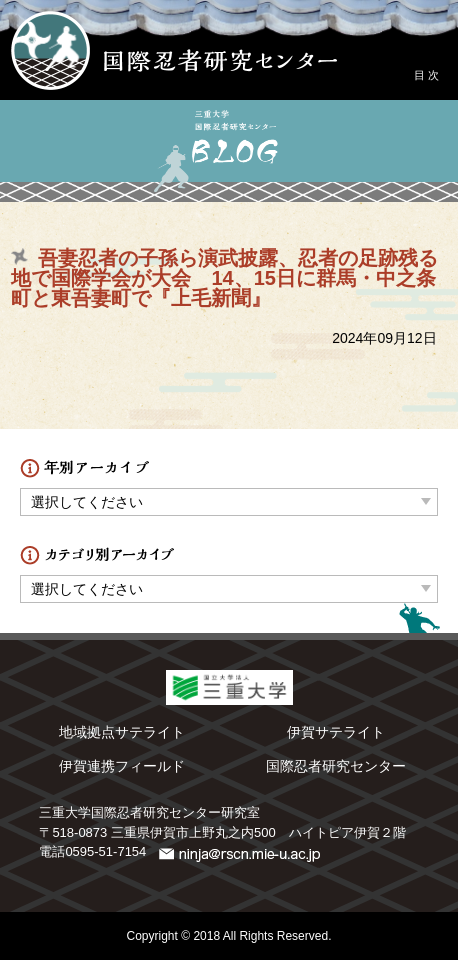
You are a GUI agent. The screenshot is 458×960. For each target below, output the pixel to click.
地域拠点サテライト (122, 732)
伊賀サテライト (336, 732)
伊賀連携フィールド (122, 766)
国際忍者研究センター (336, 766)
